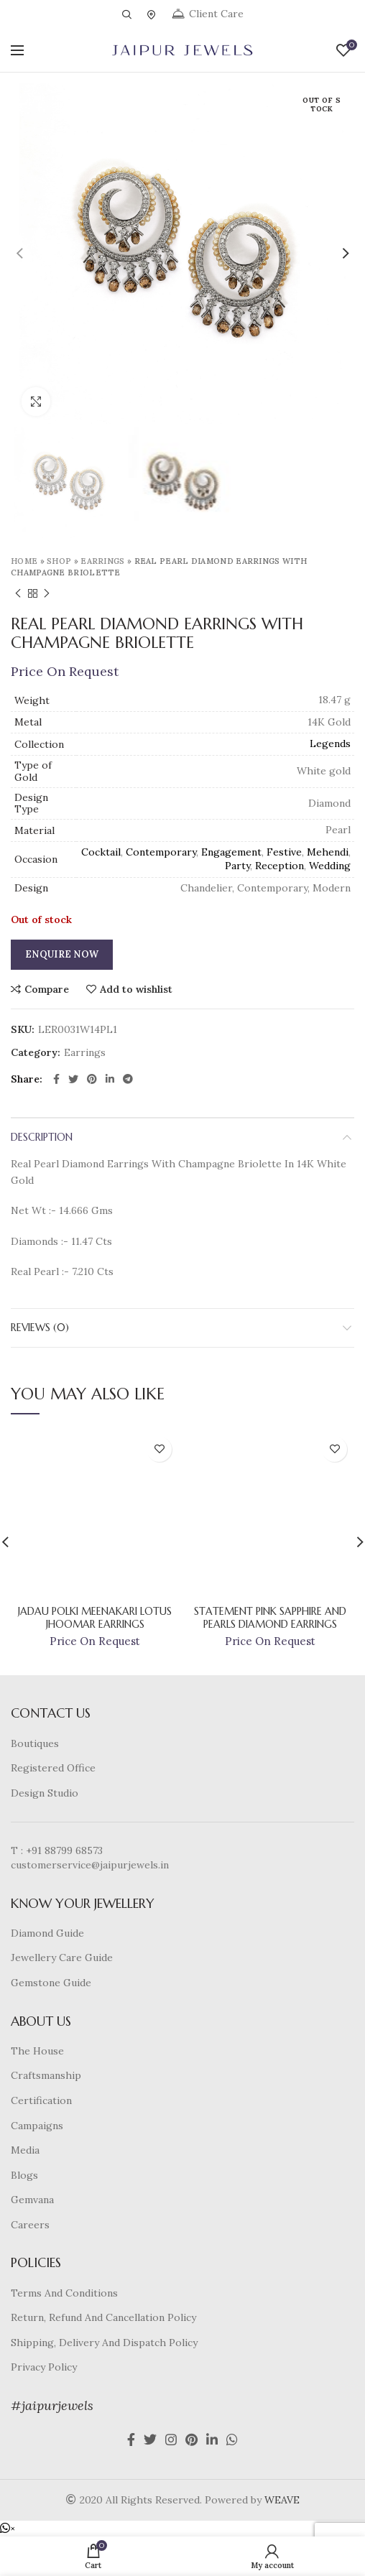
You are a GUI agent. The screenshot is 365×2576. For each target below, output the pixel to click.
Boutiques (35, 1743)
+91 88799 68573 (64, 1850)
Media (25, 2150)
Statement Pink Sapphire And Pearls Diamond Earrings (270, 1618)
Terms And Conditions (64, 2293)
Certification (41, 2100)
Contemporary (161, 851)
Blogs (24, 2175)
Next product (46, 593)
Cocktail (101, 851)
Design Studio (44, 1793)
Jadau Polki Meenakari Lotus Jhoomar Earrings (95, 1618)
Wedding (330, 865)
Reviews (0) (40, 1327)
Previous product (18, 593)
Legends (330, 743)
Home (24, 561)
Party (237, 865)
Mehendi (327, 851)
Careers (30, 2224)
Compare (46, 989)
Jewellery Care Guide (62, 1957)
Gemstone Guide (51, 1982)
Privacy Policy (44, 2366)
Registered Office (53, 1767)
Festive (284, 851)
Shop (59, 561)
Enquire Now (61, 954)
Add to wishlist (136, 989)
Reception (279, 865)
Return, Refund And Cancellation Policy (103, 2317)
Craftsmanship (46, 2075)
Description (42, 1137)
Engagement (231, 851)
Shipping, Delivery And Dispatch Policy (104, 2342)
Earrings (102, 561)
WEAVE (282, 2499)
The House (37, 2050)
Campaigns (37, 2125)
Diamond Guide (47, 1933)
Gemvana (32, 2199)
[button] (7, 2528)
